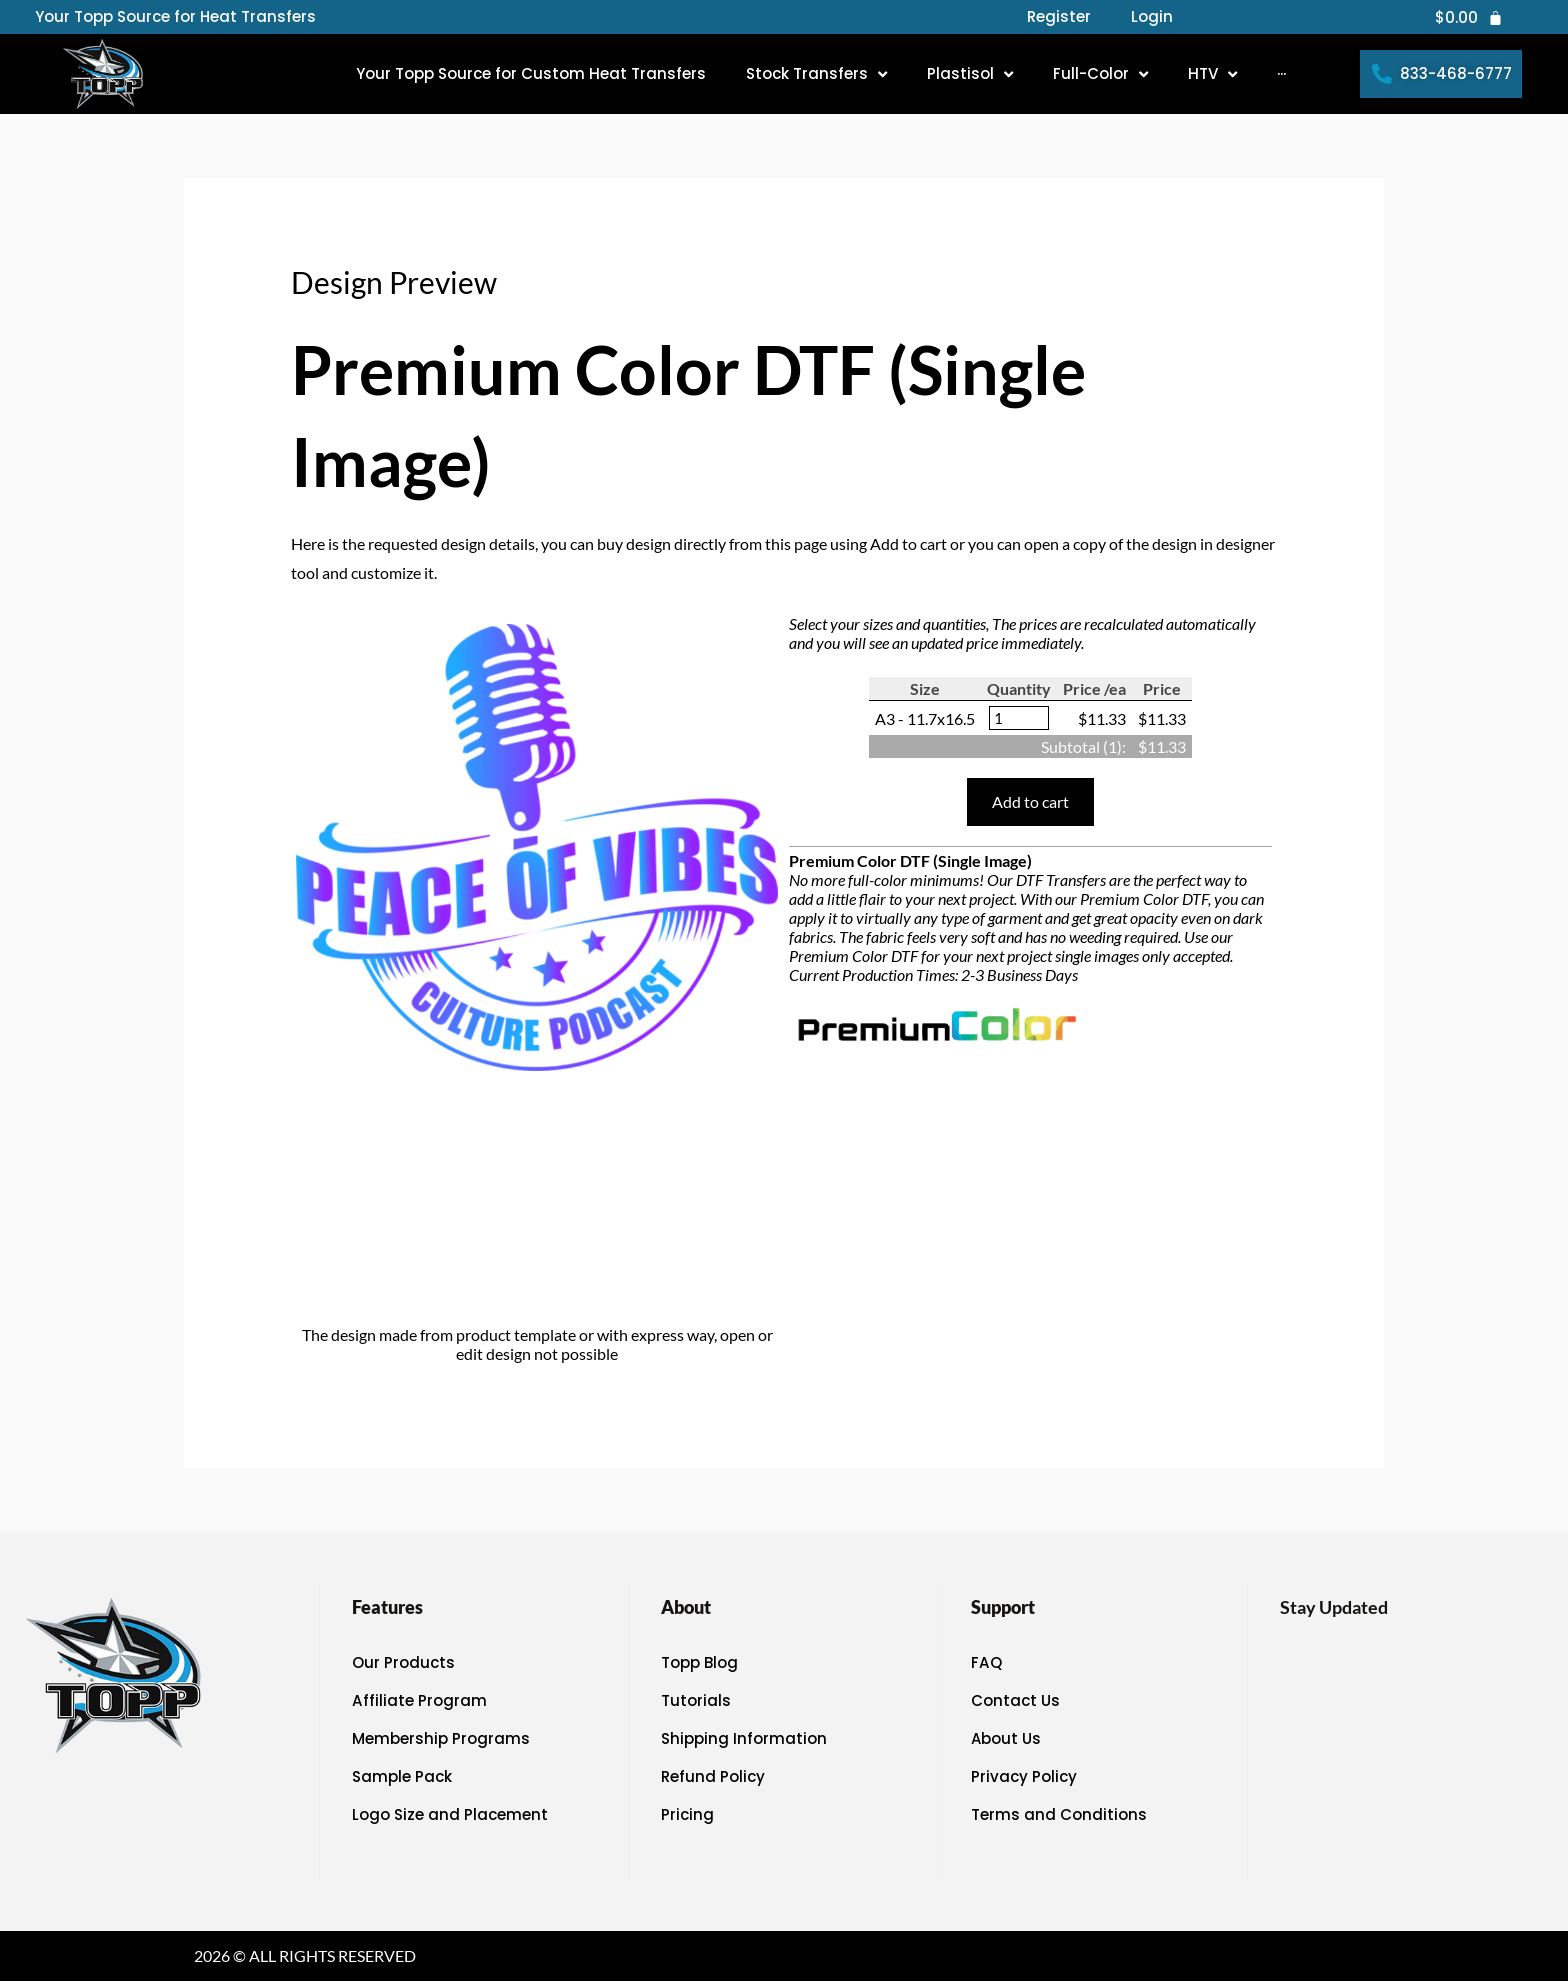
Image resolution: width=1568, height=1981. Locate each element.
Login (1152, 17)
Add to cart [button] (1030, 801)
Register (1059, 17)
